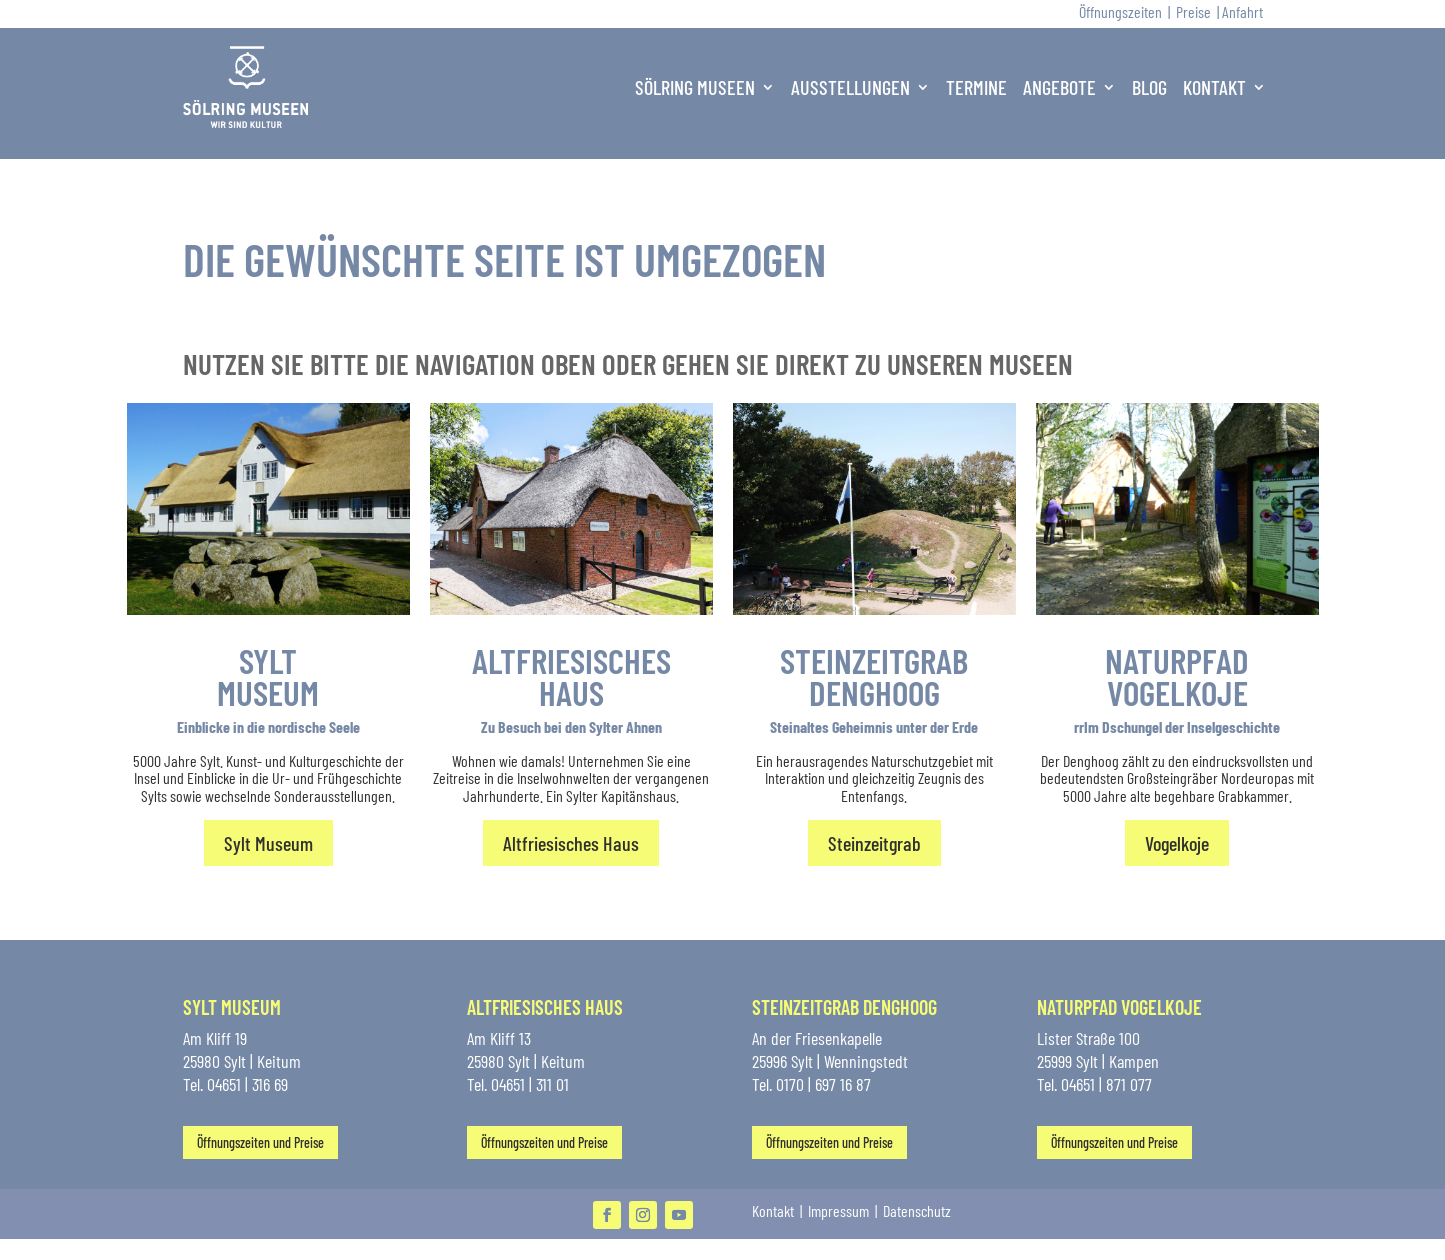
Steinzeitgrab (874, 843)
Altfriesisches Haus (571, 843)
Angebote (1059, 87)
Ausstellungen (850, 87)
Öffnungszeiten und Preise (260, 1142)
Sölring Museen (695, 87)
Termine (976, 87)
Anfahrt (1242, 11)
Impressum (840, 1210)
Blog (1149, 87)
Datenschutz (917, 1210)
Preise (1193, 11)
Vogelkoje (1177, 843)
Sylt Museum (268, 843)
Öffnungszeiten (1120, 11)
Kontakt (1214, 87)
